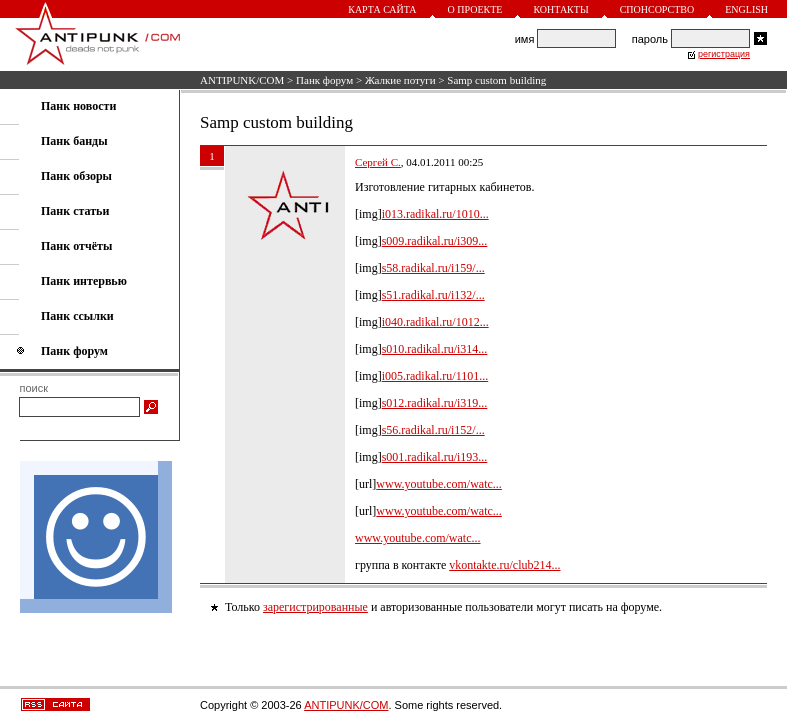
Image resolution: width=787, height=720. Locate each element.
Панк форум (324, 80)
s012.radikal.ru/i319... (435, 403)
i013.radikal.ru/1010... (435, 214)
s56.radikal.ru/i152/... (433, 430)
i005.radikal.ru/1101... (435, 376)
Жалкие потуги (400, 80)
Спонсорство (657, 9)
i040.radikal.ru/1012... (435, 322)
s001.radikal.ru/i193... (435, 457)
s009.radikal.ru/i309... (435, 241)
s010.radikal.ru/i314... (435, 349)
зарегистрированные (315, 607)
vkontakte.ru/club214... (504, 565)
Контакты (560, 9)
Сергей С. (378, 162)
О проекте (475, 9)
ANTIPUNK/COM (242, 80)
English (746, 9)
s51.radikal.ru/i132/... (433, 295)
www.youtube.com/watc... (439, 484)
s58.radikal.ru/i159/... (433, 268)
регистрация (724, 54)
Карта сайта (382, 9)
